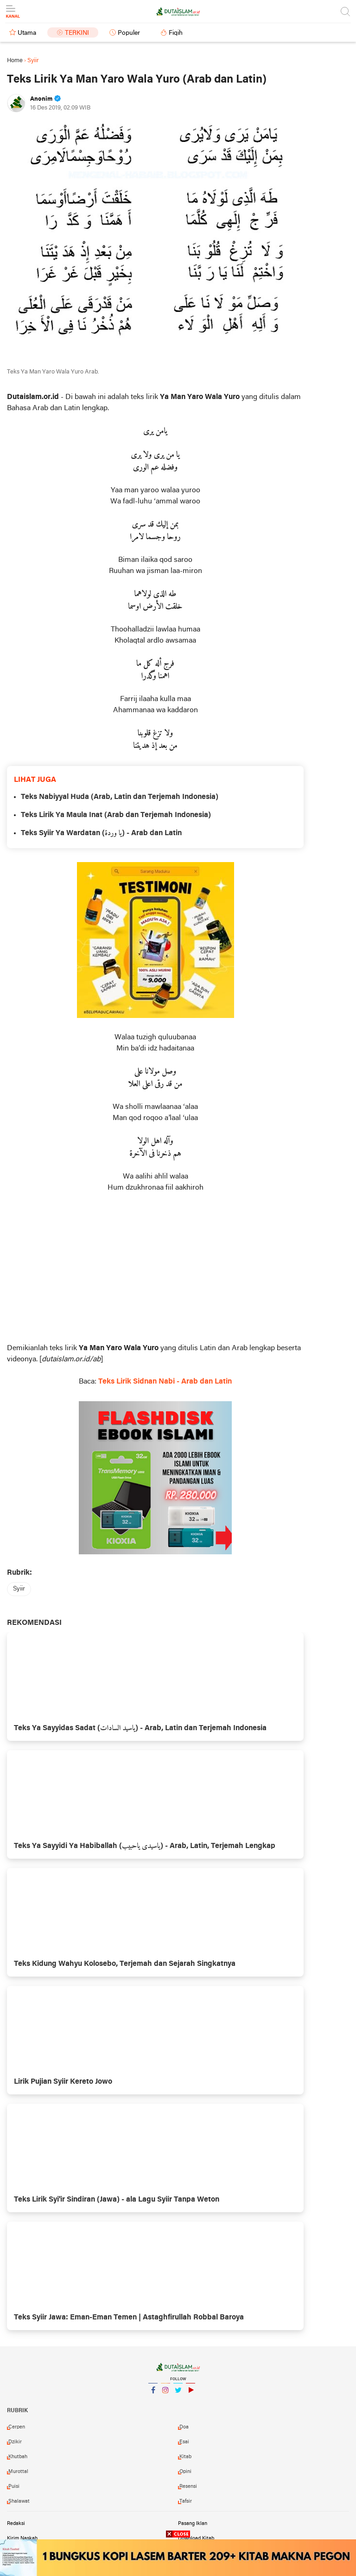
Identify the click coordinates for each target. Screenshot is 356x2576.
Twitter (178, 2394)
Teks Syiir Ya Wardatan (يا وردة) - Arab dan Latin (101, 833)
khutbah (17, 2457)
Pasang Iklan (192, 2523)
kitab (185, 2457)
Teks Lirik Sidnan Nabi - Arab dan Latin (165, 1381)
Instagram (165, 2394)
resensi (188, 2486)
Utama (27, 33)
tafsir (185, 2501)
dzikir (15, 2442)
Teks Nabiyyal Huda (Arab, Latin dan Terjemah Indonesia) (119, 797)
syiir (19, 1588)
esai (184, 2442)
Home (15, 61)
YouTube (190, 2394)
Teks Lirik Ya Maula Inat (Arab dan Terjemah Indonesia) (116, 815)
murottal (18, 2471)
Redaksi (16, 2523)
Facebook (153, 2394)
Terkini (77, 33)
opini (185, 2471)
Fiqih (176, 33)
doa (184, 2427)
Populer (129, 33)
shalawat (19, 2501)
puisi (13, 2486)
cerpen (16, 2427)
